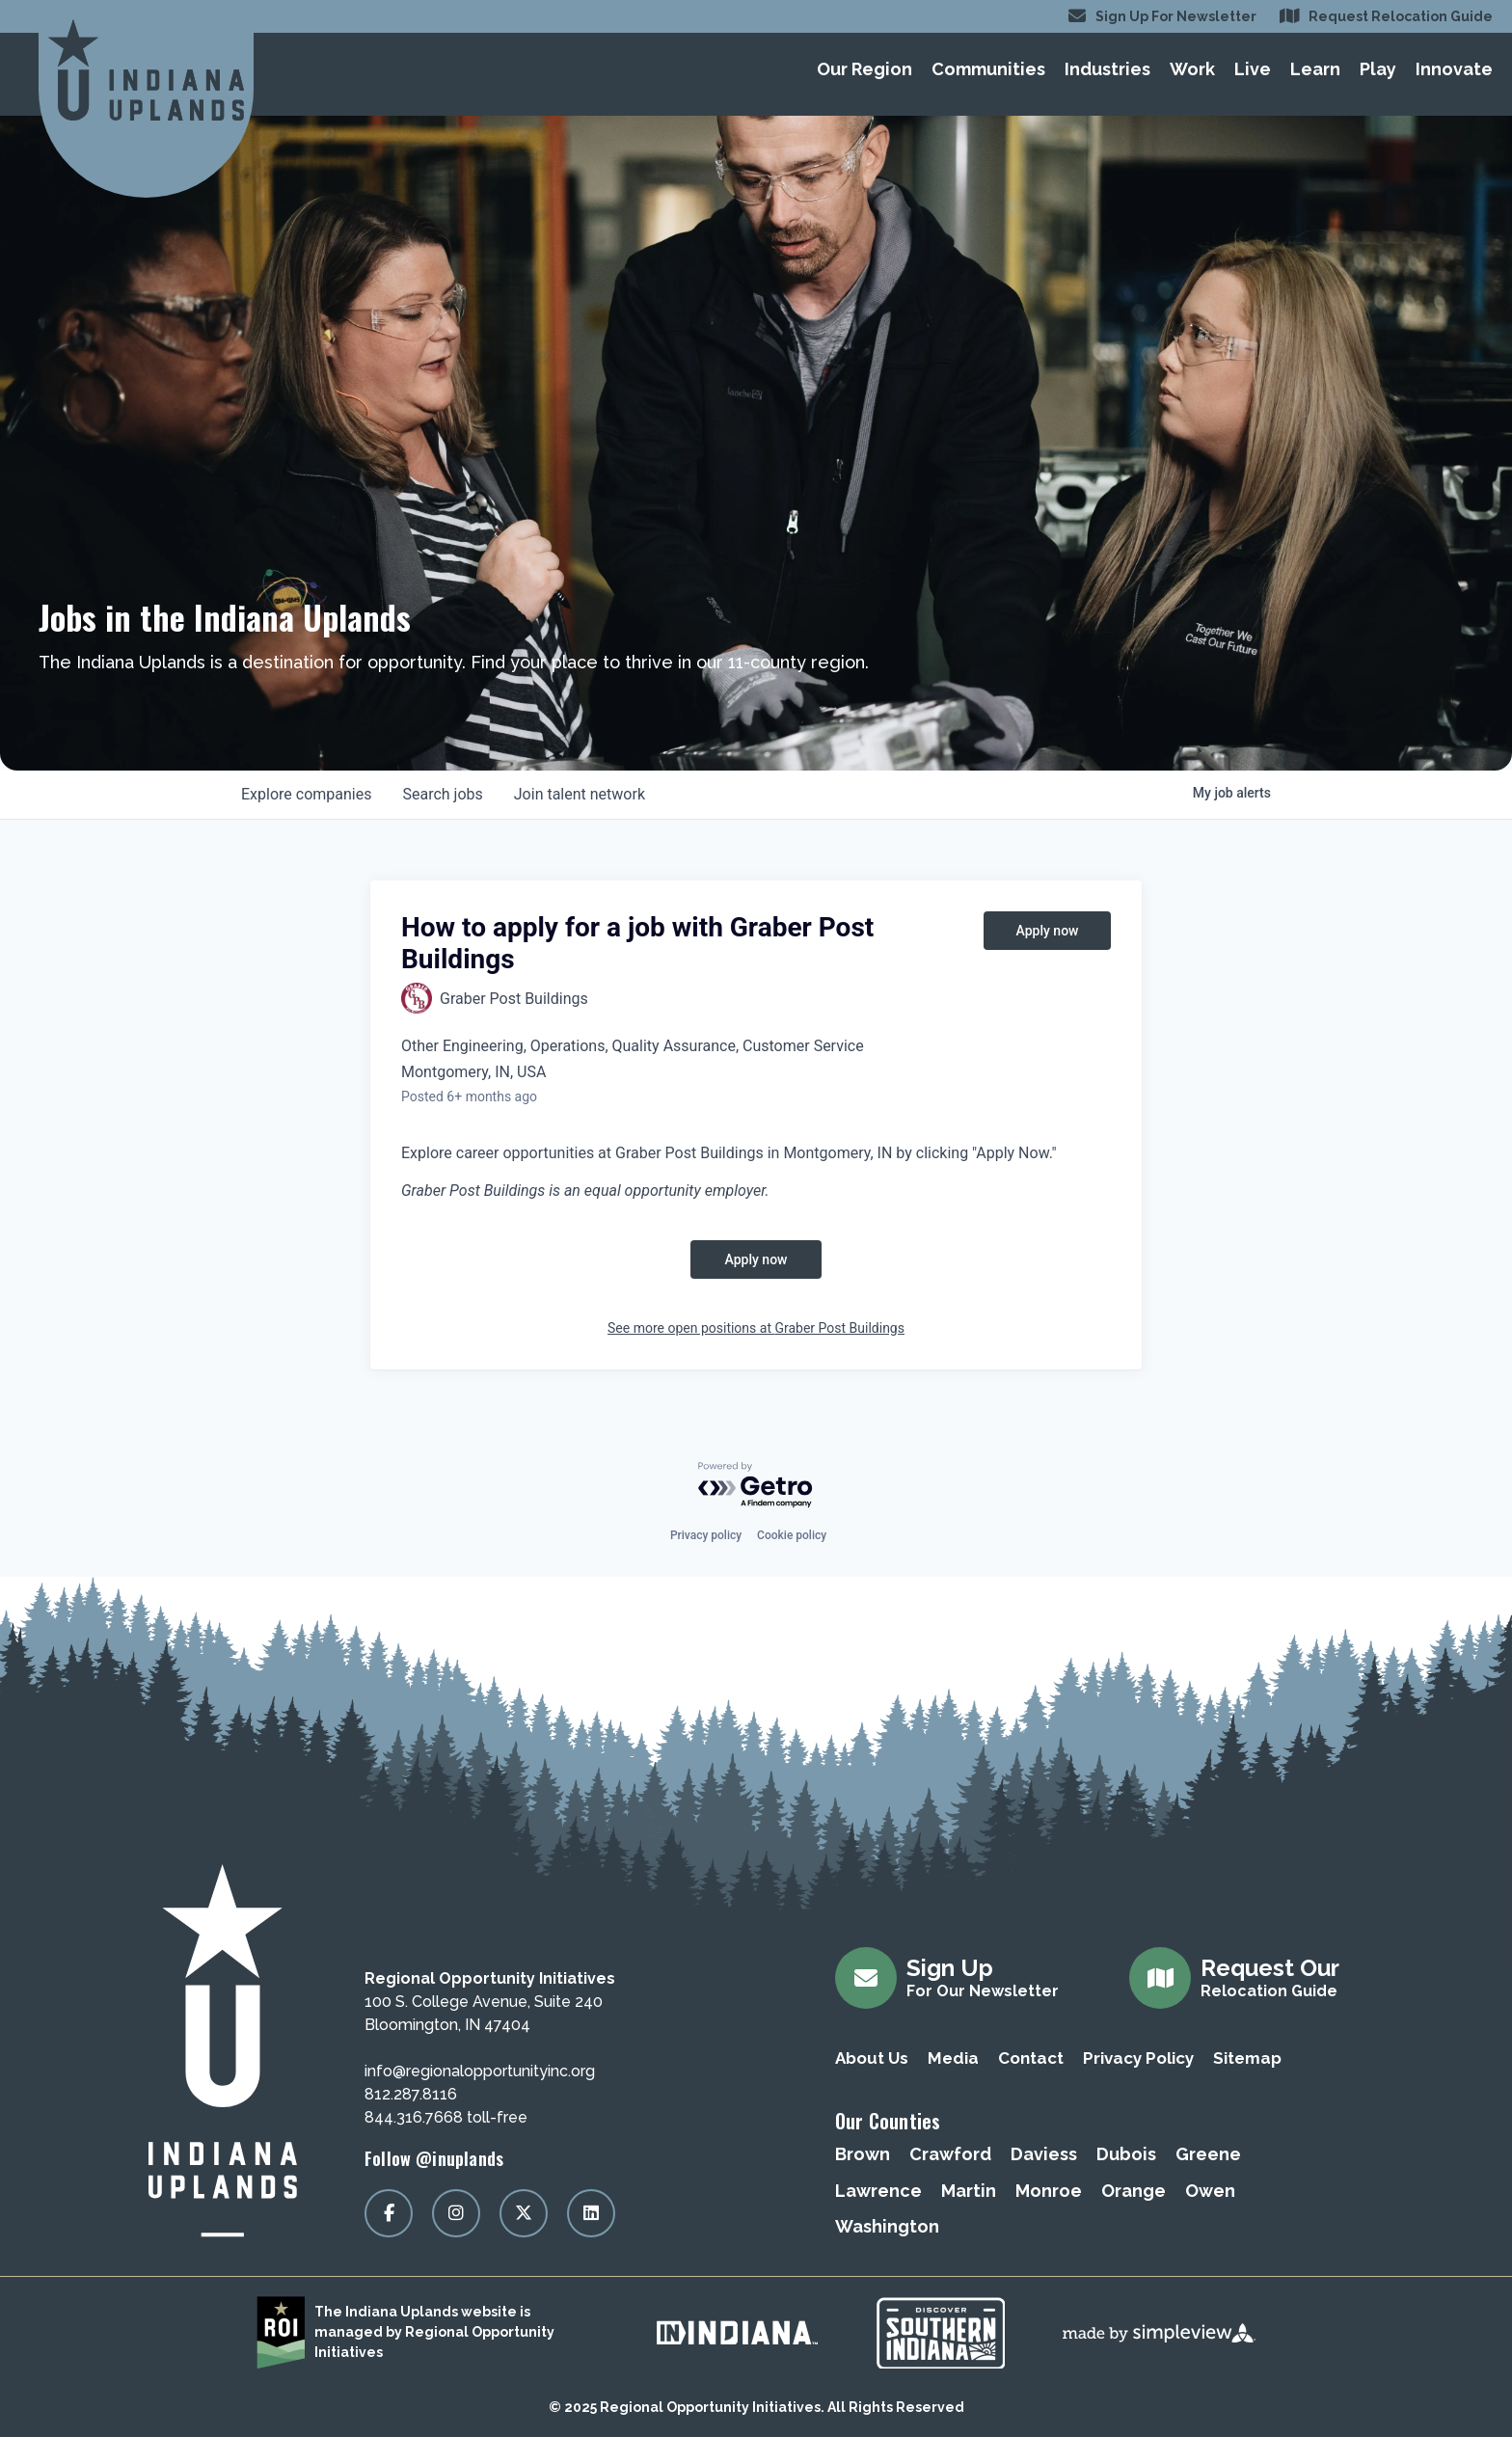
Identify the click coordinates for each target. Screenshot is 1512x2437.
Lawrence (878, 2190)
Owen (1210, 2190)
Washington (887, 2226)
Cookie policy (791, 1535)
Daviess (1044, 2154)
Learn (1315, 69)
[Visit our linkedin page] (591, 2213)
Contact (1031, 2058)
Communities (988, 69)
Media (953, 2058)
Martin (968, 2190)
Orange (1133, 2190)
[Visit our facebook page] (388, 2213)
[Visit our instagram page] (456, 2213)
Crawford (950, 2154)
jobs (442, 794)
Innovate (1454, 69)
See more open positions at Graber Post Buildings (756, 1328)
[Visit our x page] (524, 2213)
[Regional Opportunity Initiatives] (146, 70)
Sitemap (1247, 2058)
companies (306, 794)
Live (1252, 69)
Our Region (864, 69)
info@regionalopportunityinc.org (479, 2071)
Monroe (1048, 2190)
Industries (1107, 69)
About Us (871, 2058)
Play (1378, 69)
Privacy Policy (1138, 2058)
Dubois (1126, 2154)
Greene (1208, 2154)
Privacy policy (706, 1535)
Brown (862, 2154)
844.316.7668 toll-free (445, 2117)
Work (1192, 69)
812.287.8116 (410, 2094)
